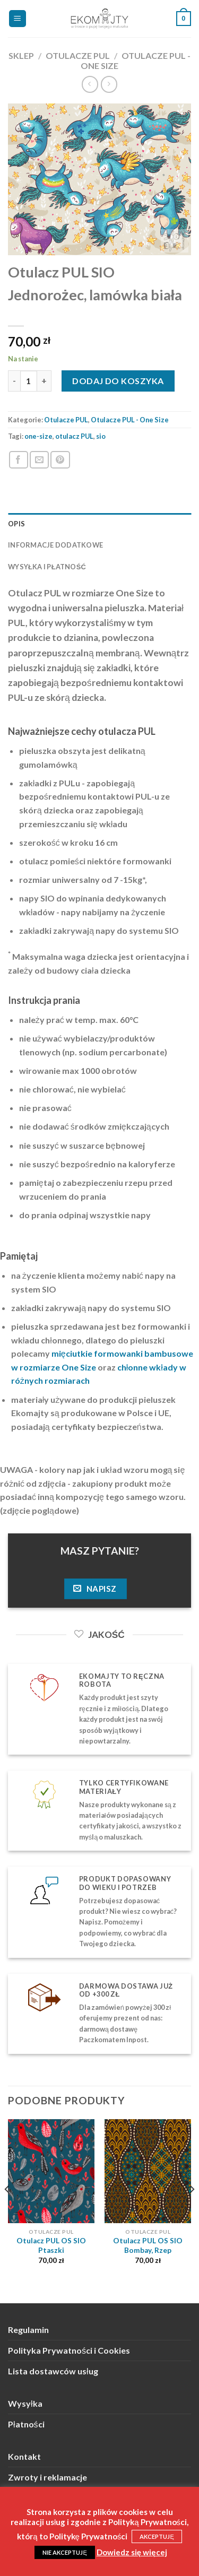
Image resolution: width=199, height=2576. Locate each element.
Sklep (21, 55)
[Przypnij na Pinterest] (60, 460)
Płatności (26, 2424)
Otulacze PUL (78, 55)
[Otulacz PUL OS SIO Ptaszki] (51, 2171)
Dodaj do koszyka (118, 381)
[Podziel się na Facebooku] (18, 460)
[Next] (191, 2210)
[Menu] (18, 19)
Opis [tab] (16, 523)
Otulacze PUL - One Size (130, 419)
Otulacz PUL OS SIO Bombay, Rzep (148, 2245)
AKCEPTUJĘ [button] (157, 2536)
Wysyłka (25, 2403)
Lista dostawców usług (53, 2371)
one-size (38, 436)
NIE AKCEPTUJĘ (64, 2552)
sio (101, 436)
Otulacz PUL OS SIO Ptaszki (51, 2245)
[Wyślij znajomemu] (39, 460)
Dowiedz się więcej (132, 2552)
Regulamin (28, 2330)
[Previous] (7, 2210)
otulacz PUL (74, 436)
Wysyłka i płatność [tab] (47, 566)
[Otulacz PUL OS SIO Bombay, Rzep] (148, 2171)
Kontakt (24, 2456)
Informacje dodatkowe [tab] (55, 545)
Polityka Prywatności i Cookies (69, 2350)
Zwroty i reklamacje (47, 2477)
